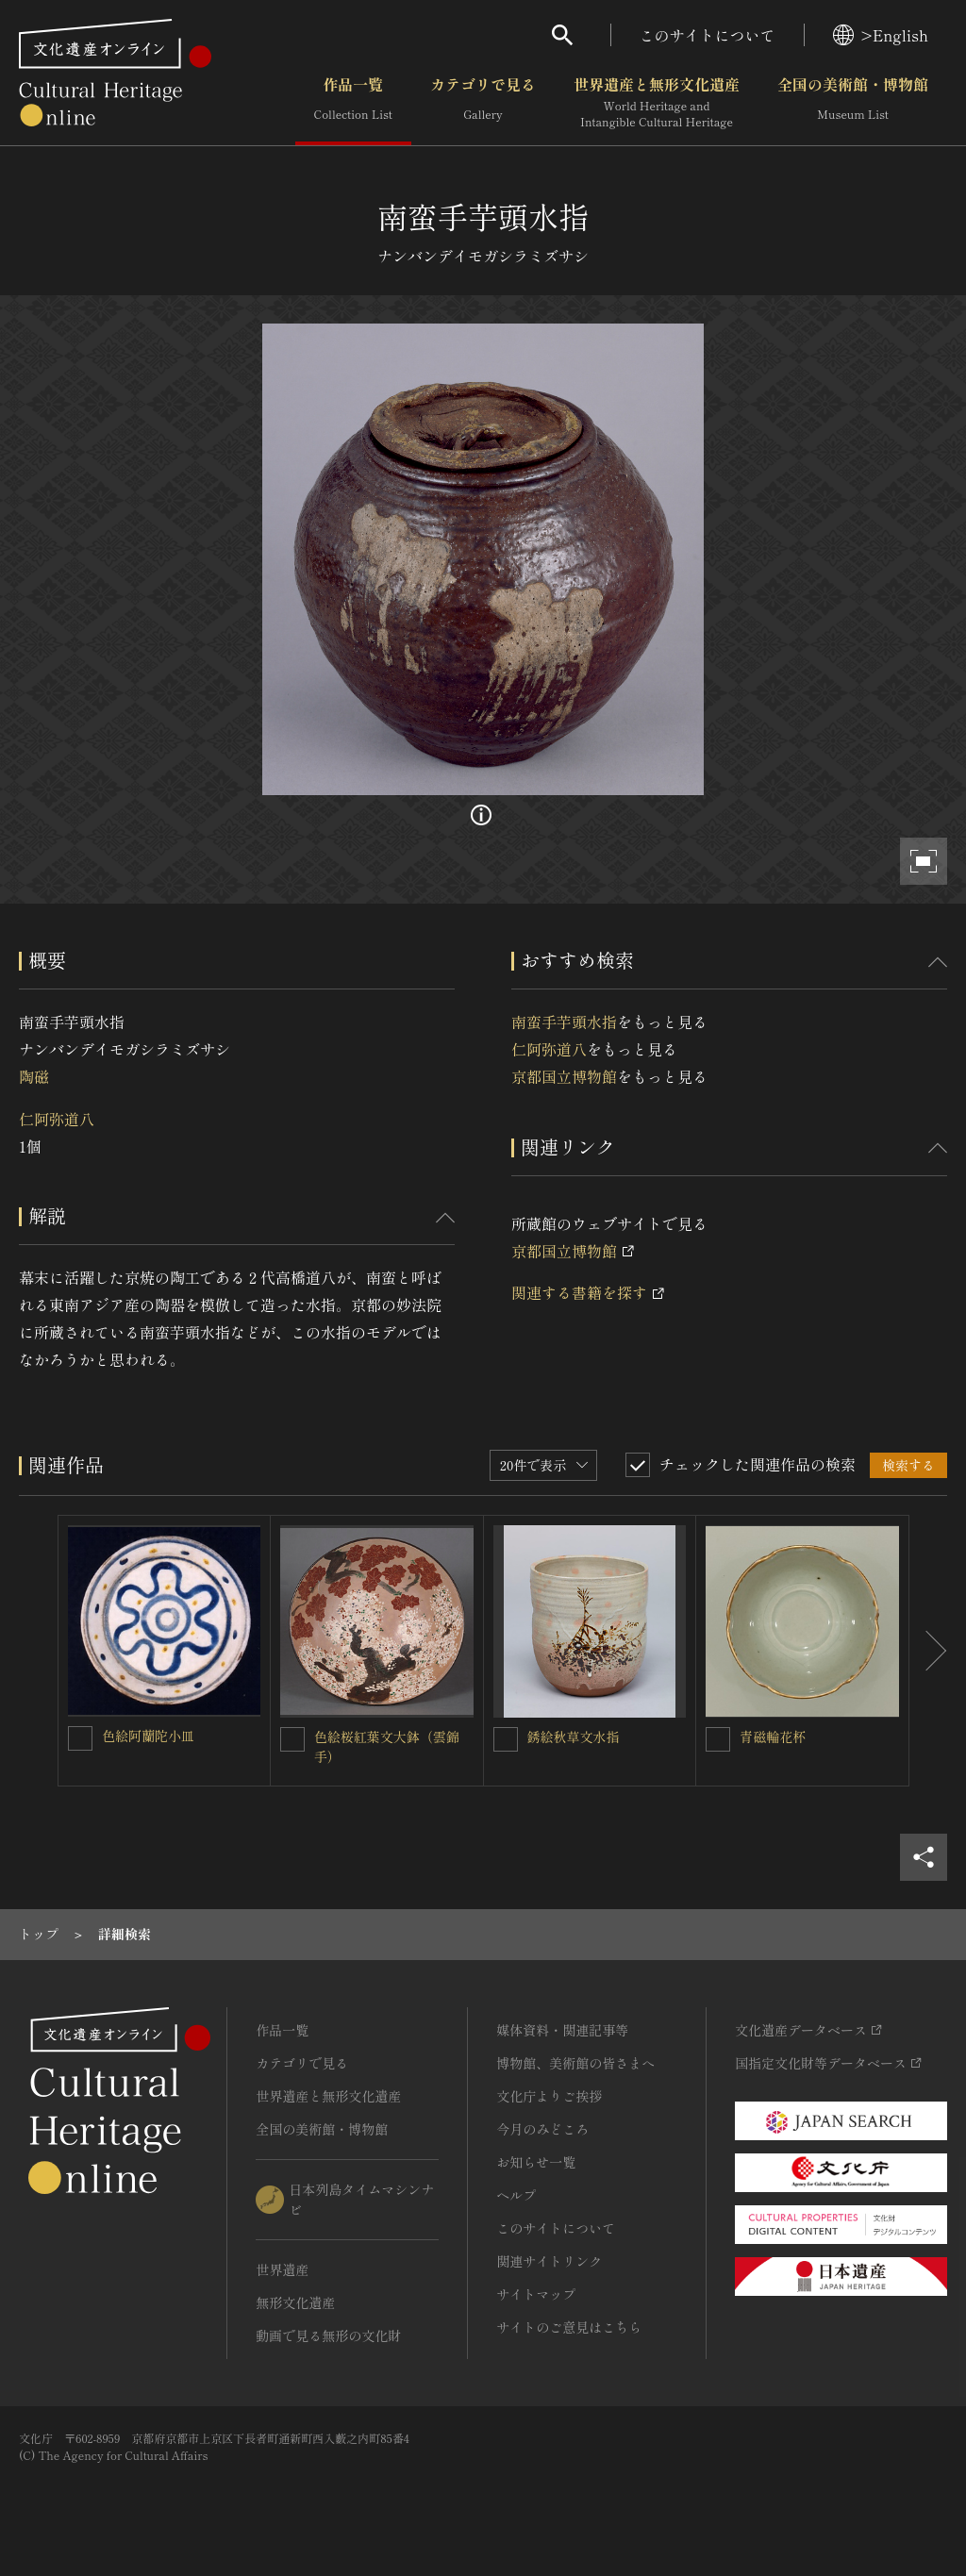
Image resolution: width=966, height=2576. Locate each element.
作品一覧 (353, 103)
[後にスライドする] (928, 1651)
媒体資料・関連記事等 (562, 2029)
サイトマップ (535, 2294)
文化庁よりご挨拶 (549, 2095)
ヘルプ (516, 2194)
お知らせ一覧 (535, 2161)
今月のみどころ (542, 2128)
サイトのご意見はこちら (568, 2327)
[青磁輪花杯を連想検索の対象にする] (718, 1739)
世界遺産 (282, 2269)
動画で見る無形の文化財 (328, 2335)
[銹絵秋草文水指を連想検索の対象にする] (505, 1739)
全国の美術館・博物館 (852, 103)
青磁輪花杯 (773, 1736)
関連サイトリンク (549, 2261)
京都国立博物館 (564, 1076)
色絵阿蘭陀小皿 (148, 1735)
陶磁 (34, 1076)
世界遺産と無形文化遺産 (657, 103)
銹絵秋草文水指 (573, 1736)
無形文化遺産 (295, 2302)
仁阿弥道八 (56, 1118)
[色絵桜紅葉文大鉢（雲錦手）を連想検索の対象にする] (292, 1739)
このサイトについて (707, 35)
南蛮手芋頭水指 (564, 1021)
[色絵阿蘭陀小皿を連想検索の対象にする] (80, 1738)
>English (880, 35)
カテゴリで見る (483, 103)
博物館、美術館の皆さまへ (575, 2062)
